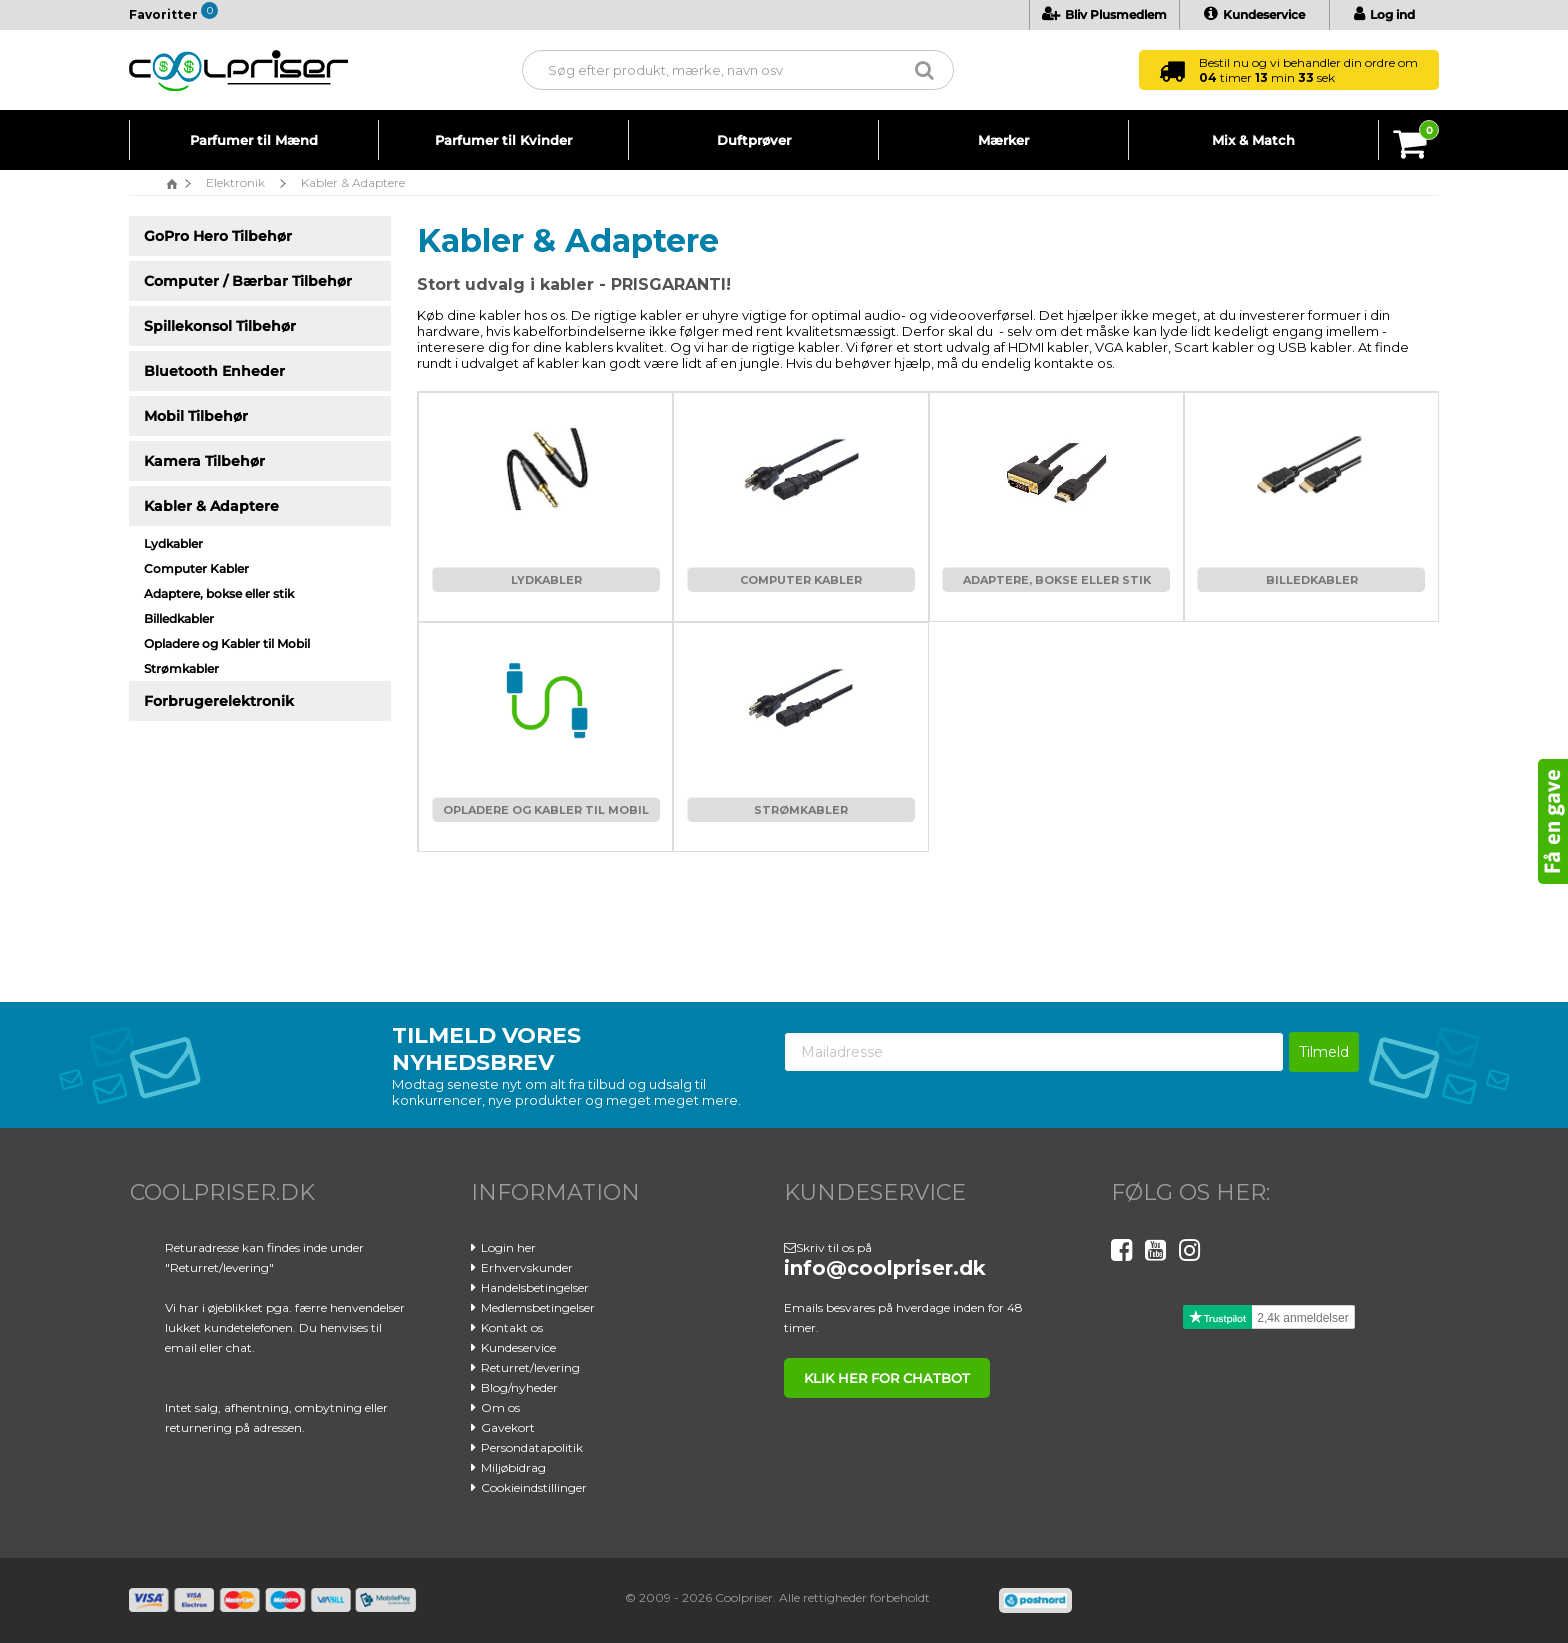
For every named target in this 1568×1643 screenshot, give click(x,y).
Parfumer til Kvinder (503, 140)
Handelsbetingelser (535, 1287)
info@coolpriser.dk (885, 1268)
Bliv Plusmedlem (1104, 14)
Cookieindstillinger (534, 1487)
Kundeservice (1254, 14)
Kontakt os (512, 1327)
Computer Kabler (801, 580)
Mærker (1003, 140)
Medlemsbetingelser (538, 1307)
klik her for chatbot (887, 1378)
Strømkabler (801, 810)
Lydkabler (546, 580)
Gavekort (508, 1427)
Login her (508, 1247)
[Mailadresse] (1034, 1052)
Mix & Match (1253, 140)
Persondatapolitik (532, 1447)
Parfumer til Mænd (254, 140)
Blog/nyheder (519, 1387)
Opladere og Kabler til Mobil (546, 810)
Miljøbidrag (513, 1467)
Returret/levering (530, 1367)
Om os (500, 1407)
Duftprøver (754, 140)
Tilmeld (1324, 1052)
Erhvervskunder (527, 1267)
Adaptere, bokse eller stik (1057, 580)
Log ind (1384, 14)
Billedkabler (1312, 580)
